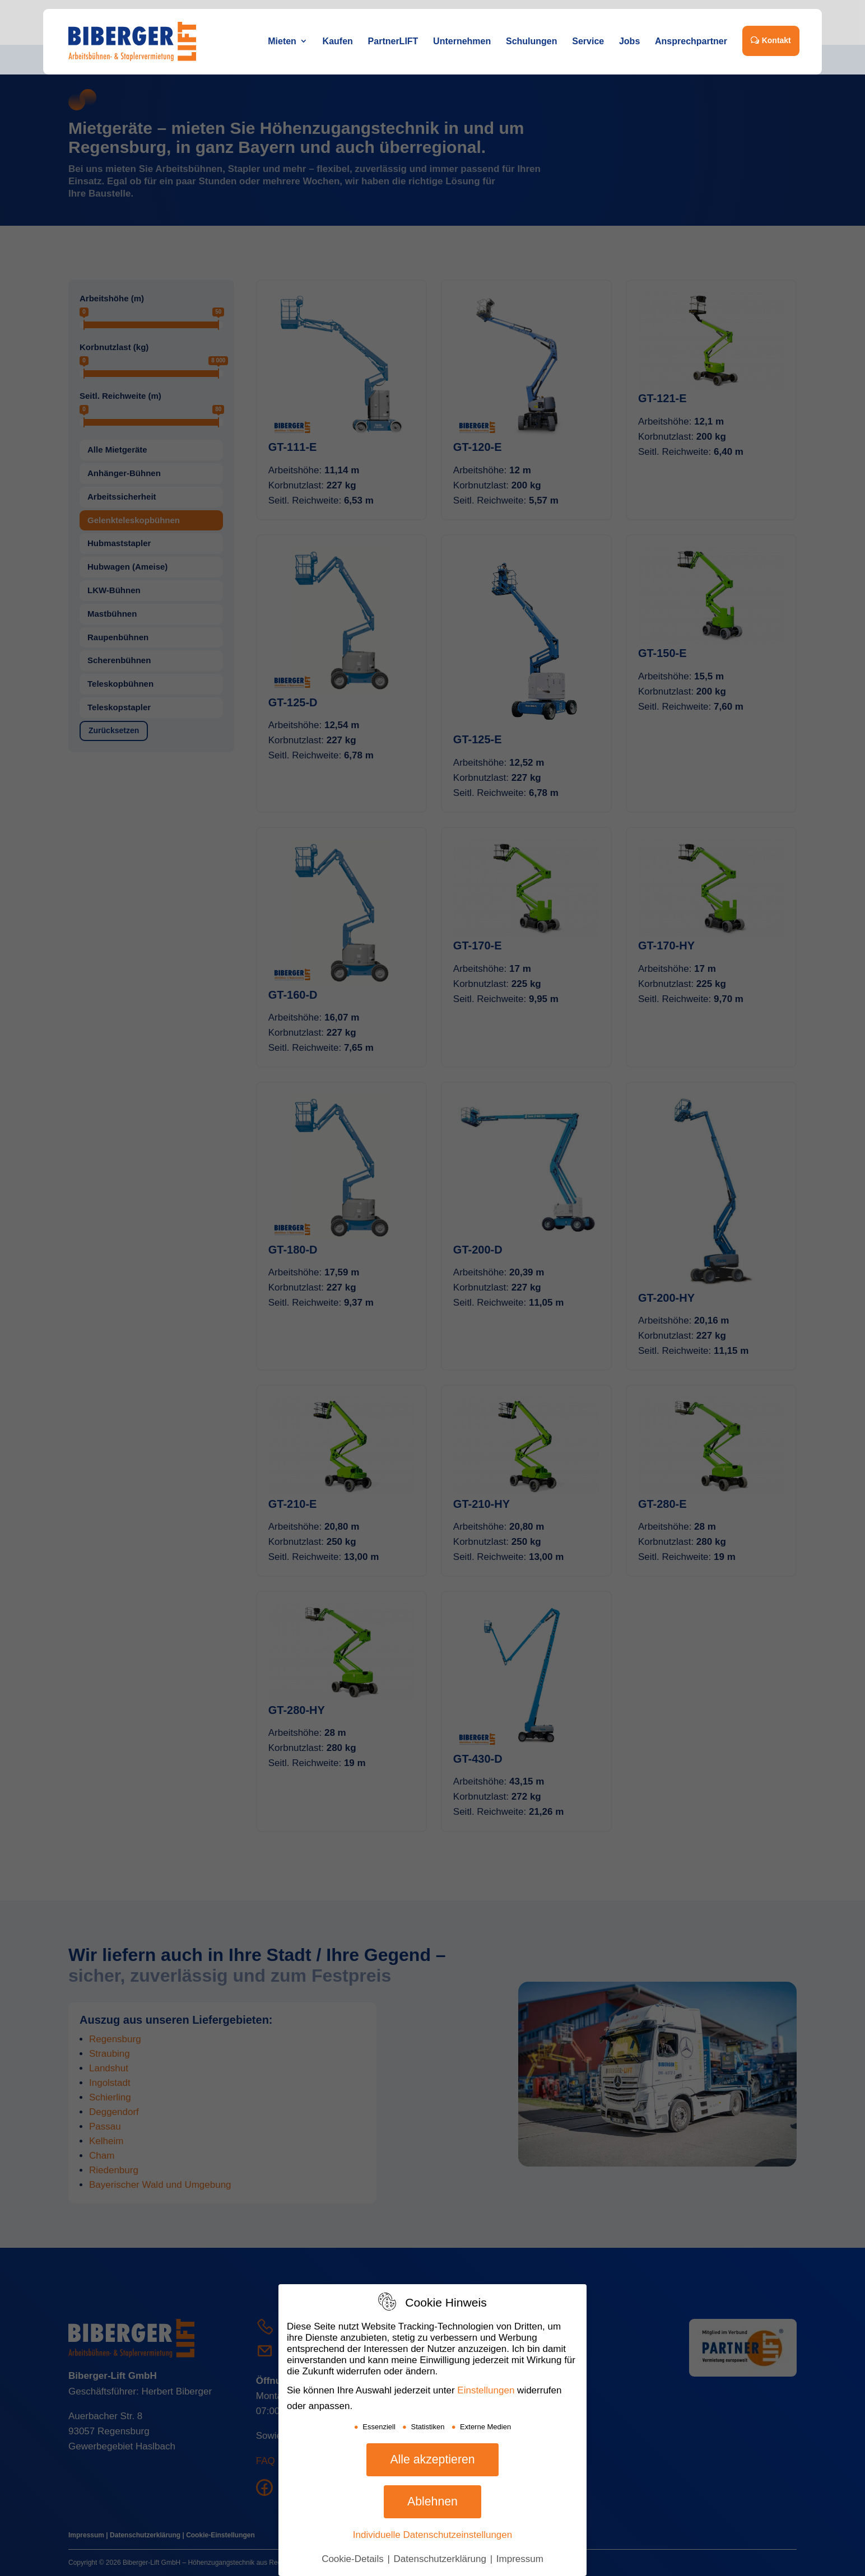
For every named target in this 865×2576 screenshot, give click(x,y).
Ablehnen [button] (432, 2501)
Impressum (519, 2559)
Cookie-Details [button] (354, 2559)
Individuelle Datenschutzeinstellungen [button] (432, 2535)
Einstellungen (485, 2390)
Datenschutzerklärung (441, 2559)
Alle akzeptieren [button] (432, 2459)
